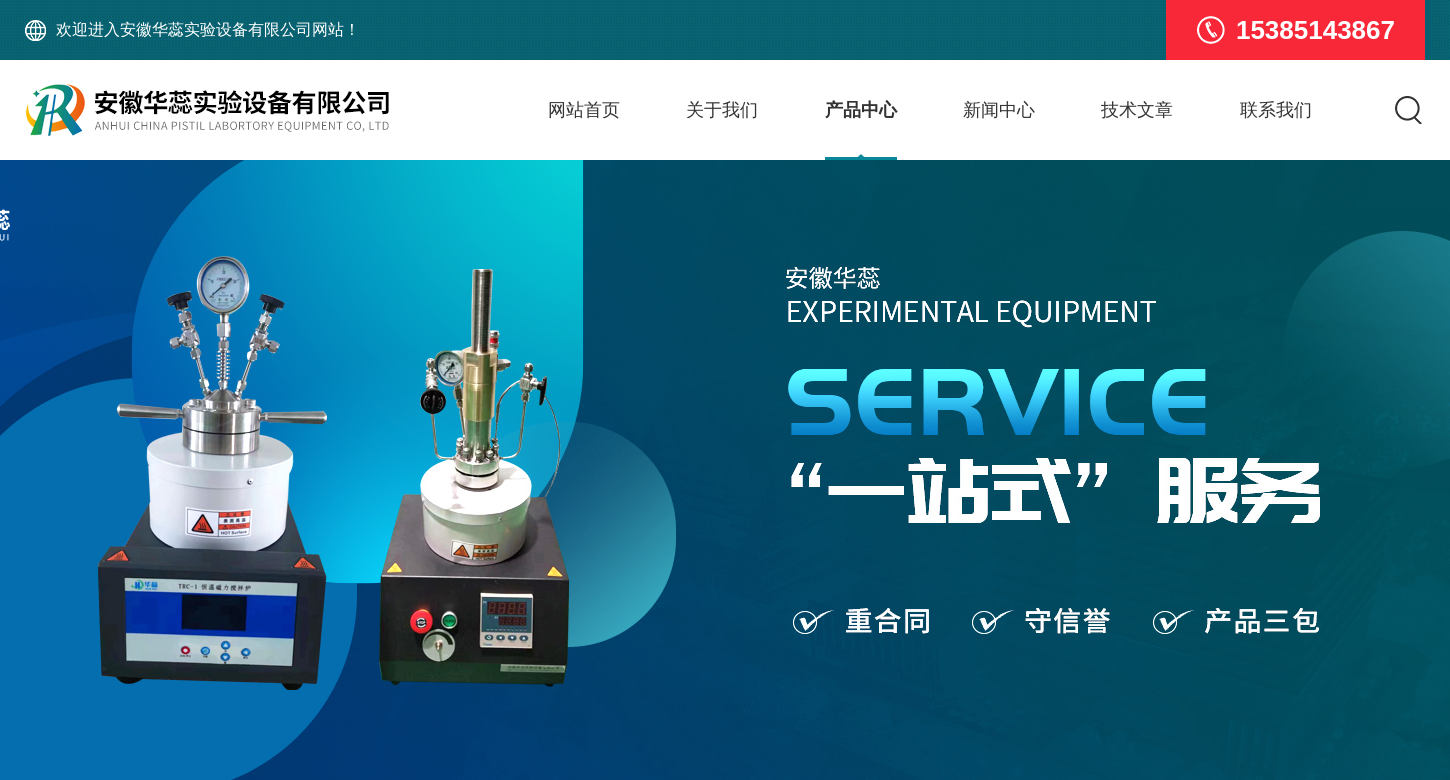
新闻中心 (999, 110)
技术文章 (1137, 110)
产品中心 (861, 110)
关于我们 (722, 110)
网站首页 (584, 110)
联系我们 (1276, 110)
